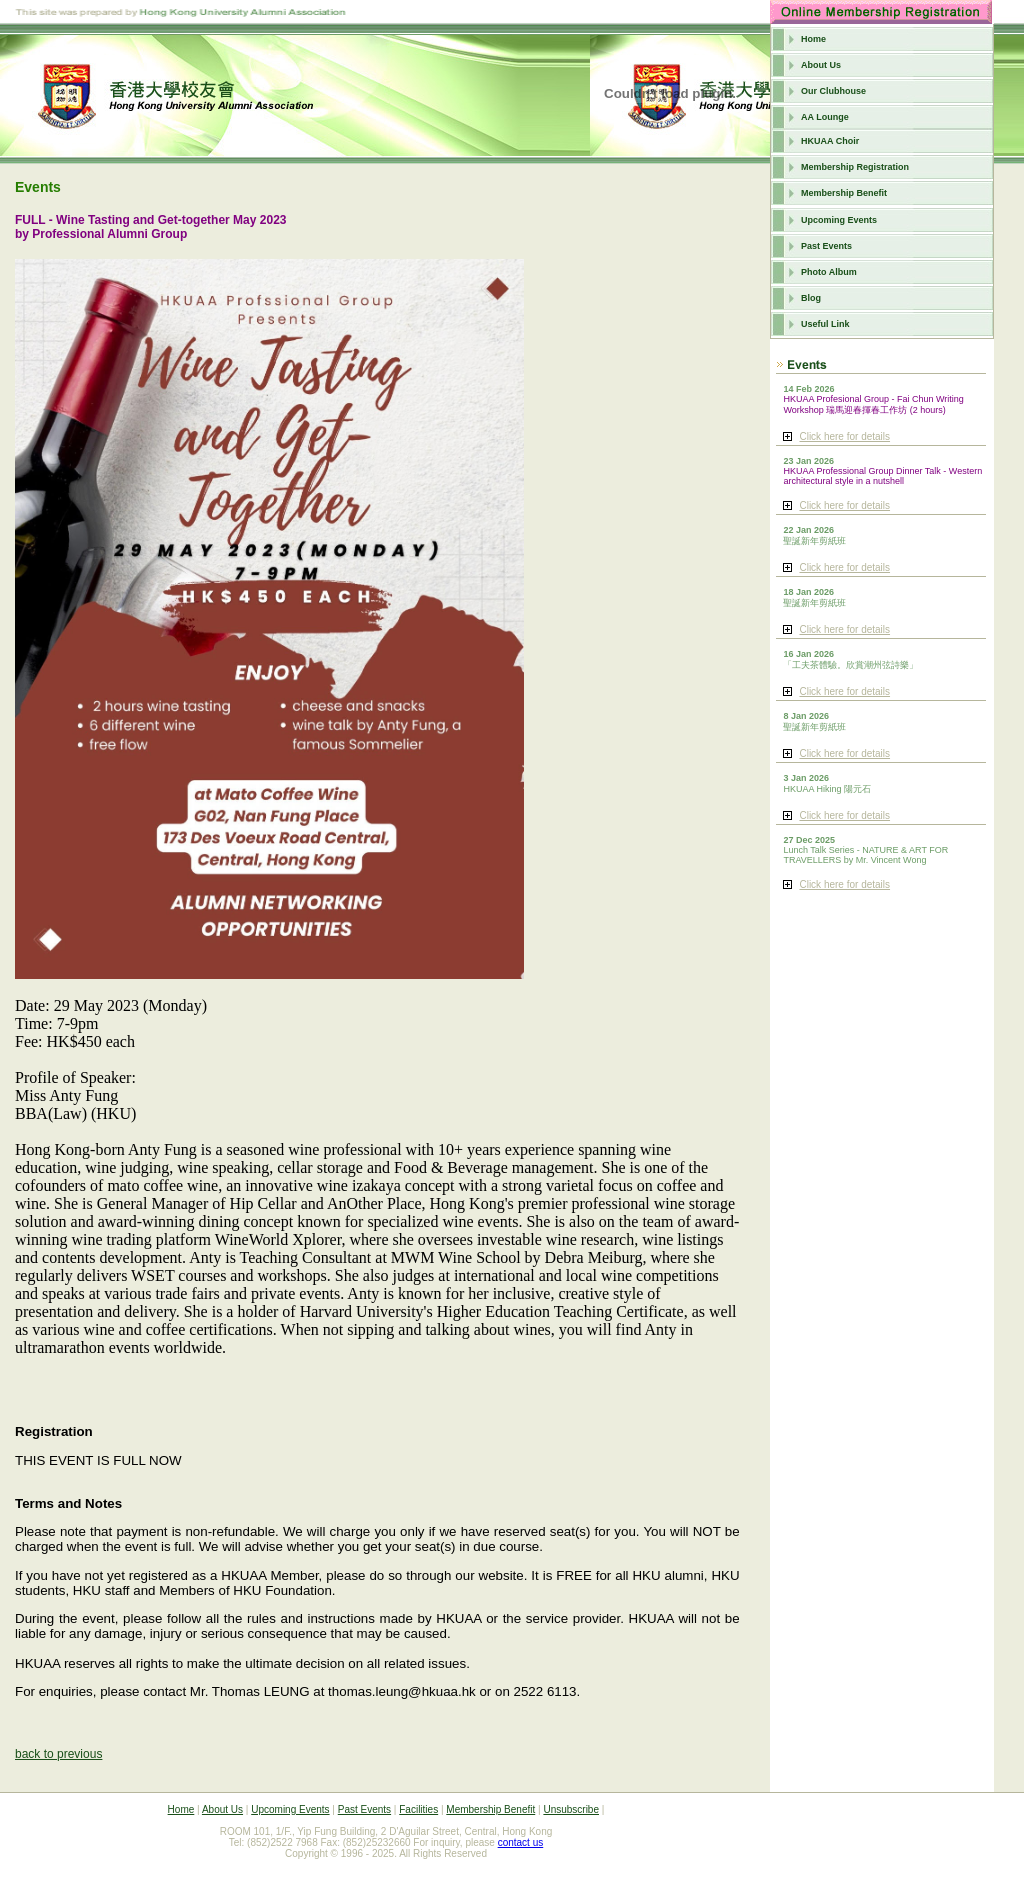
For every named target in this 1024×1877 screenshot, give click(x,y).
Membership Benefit (844, 193)
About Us (821, 65)
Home (813, 39)
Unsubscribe (571, 1809)
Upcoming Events (839, 220)
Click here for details (844, 436)
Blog (811, 298)
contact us (521, 1842)
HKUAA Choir (830, 141)
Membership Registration (855, 167)
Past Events (826, 246)
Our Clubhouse (833, 91)
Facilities (418, 1809)
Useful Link (825, 324)
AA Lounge (825, 117)
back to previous (58, 1754)
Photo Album (829, 272)
